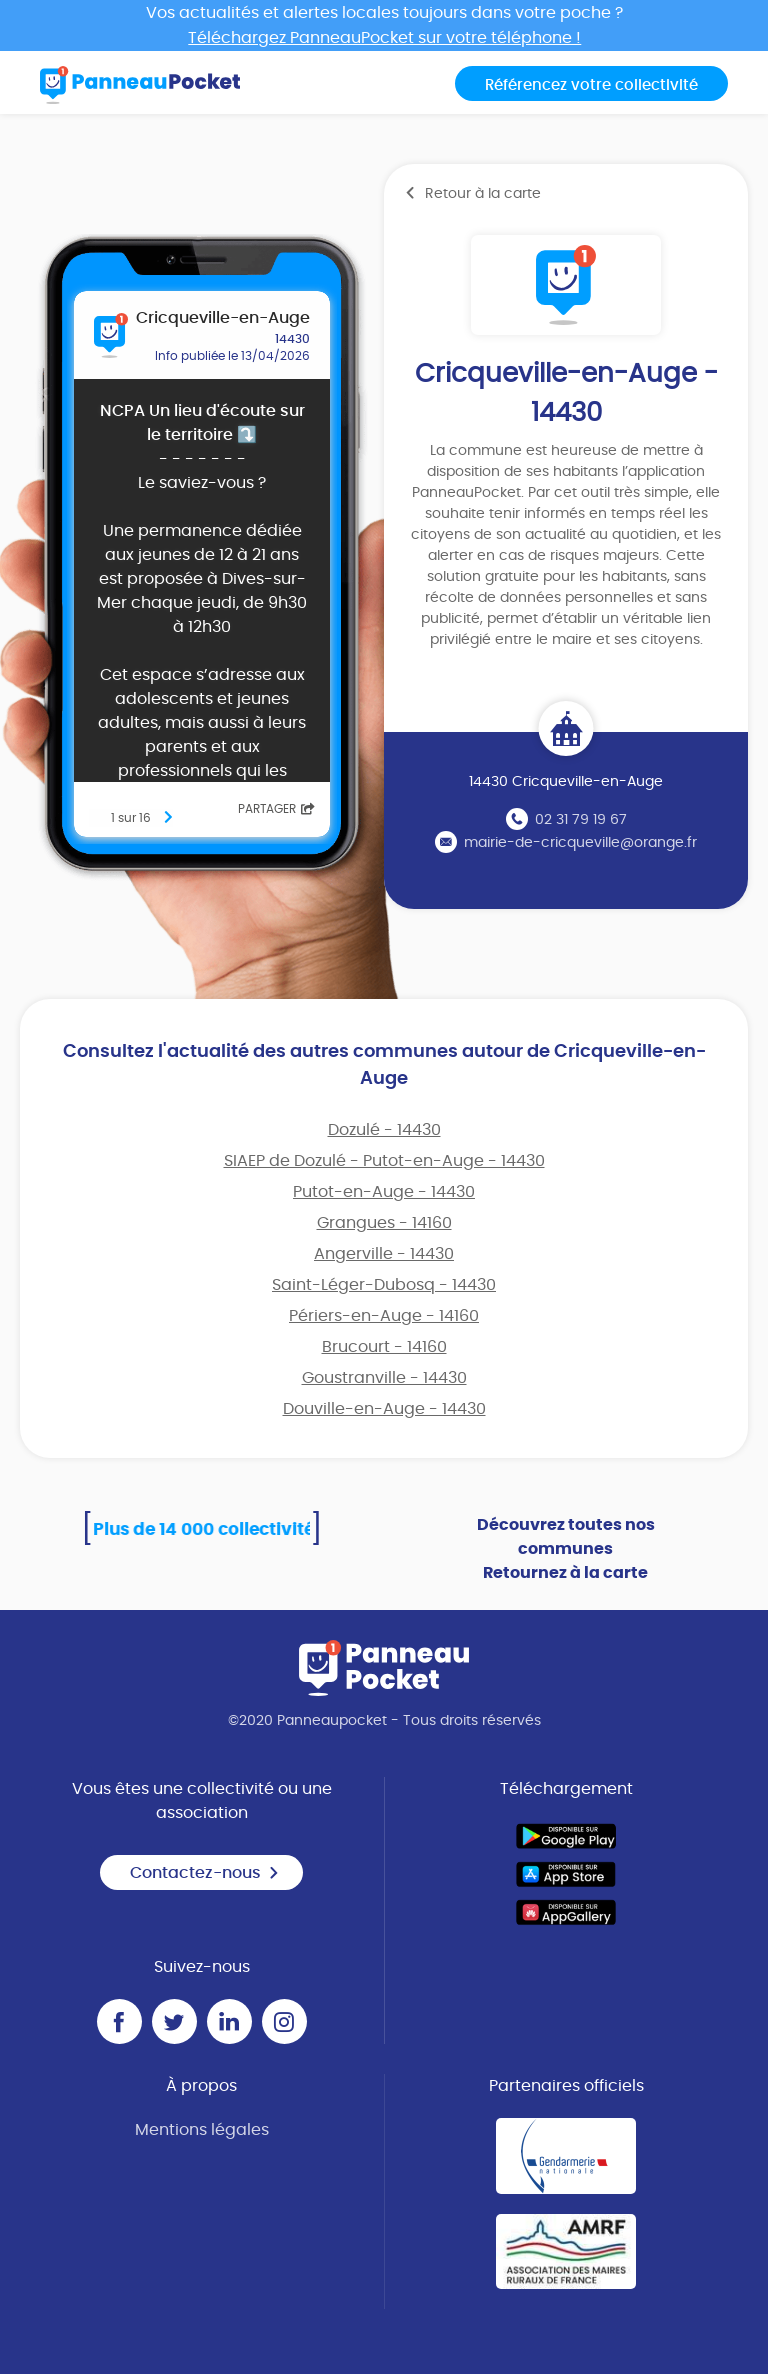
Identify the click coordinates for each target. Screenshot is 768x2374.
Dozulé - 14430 (384, 1130)
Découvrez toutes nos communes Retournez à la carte (566, 1549)
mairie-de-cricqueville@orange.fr (580, 843)
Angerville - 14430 (384, 1254)
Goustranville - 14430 (384, 1378)
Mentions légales (202, 2130)
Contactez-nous (205, 1873)
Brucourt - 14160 (384, 1347)
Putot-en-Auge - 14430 (384, 1192)
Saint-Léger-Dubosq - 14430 (384, 1285)
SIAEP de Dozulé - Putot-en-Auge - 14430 (384, 1161)
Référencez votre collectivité (591, 85)
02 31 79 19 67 (581, 820)
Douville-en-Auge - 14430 (384, 1409)
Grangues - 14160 (384, 1223)
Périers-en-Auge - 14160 (384, 1316)
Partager (276, 809)
